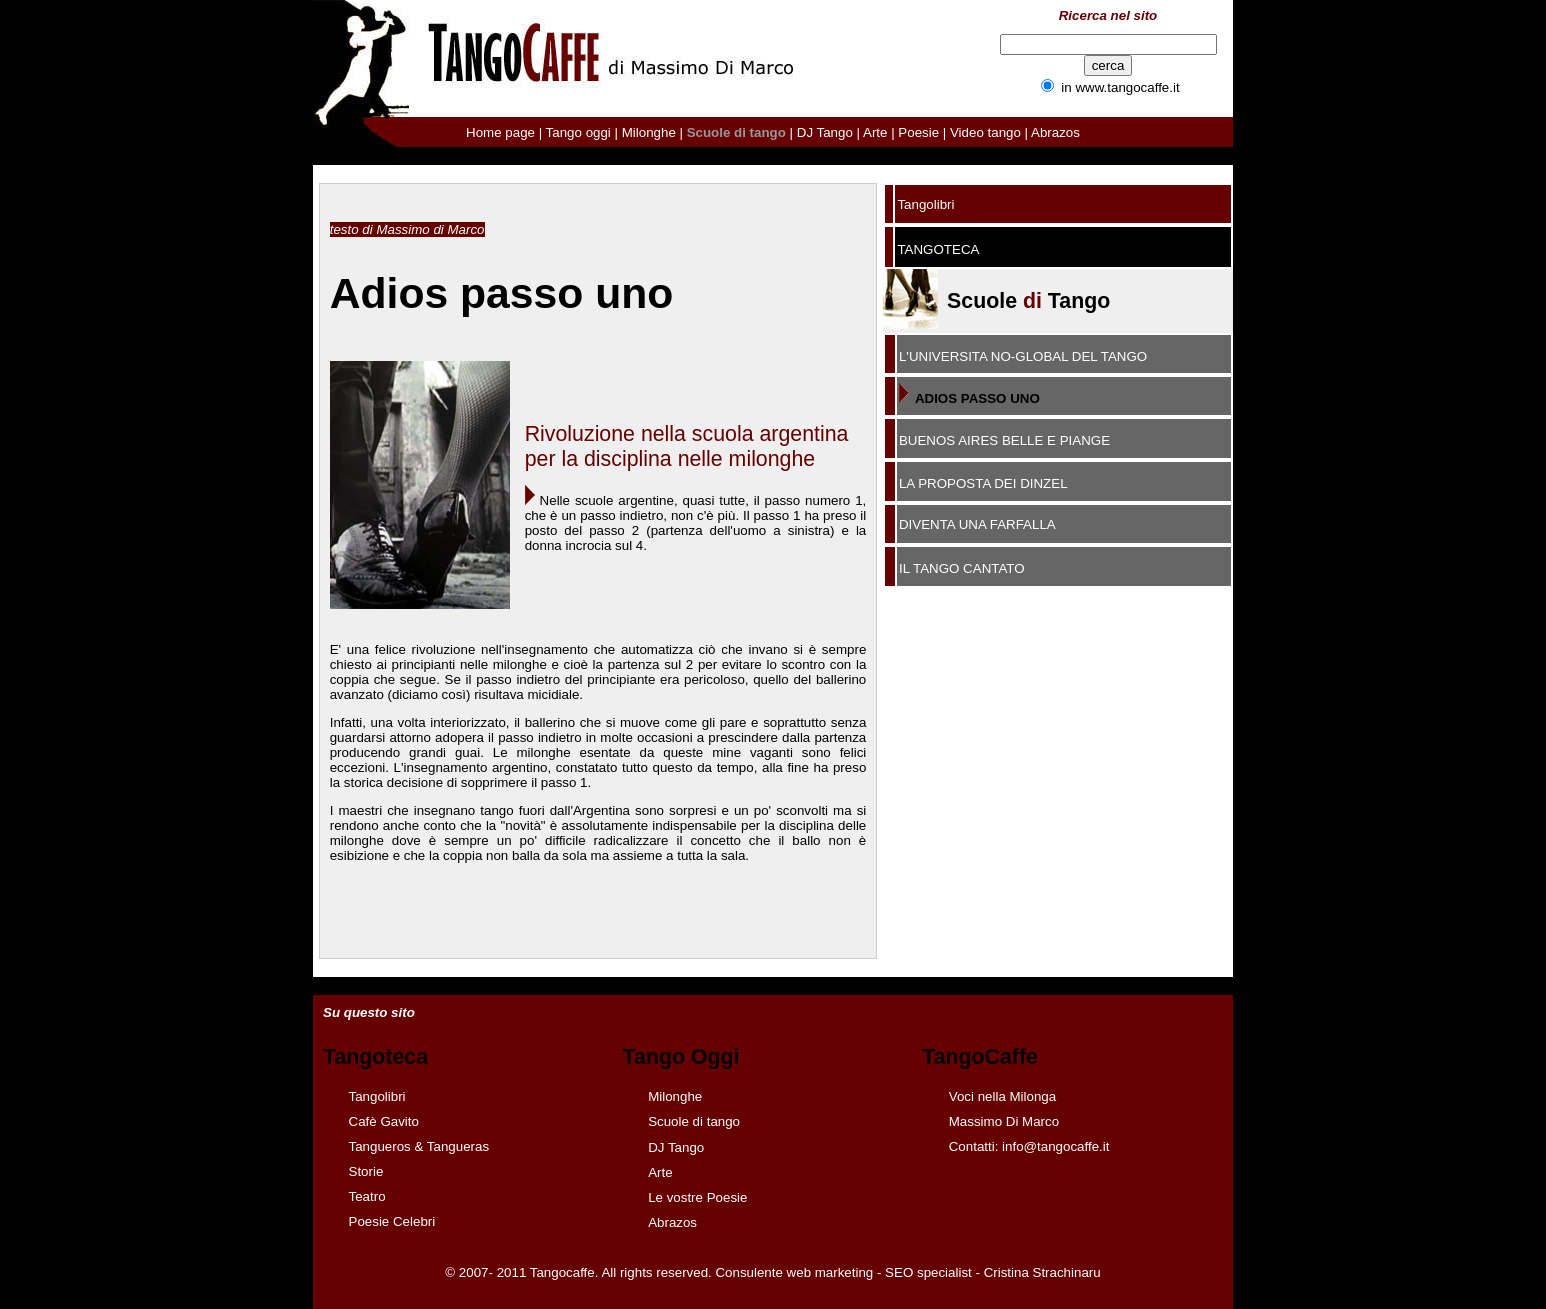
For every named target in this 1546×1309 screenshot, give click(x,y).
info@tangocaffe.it (1055, 1146)
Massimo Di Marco (1004, 1121)
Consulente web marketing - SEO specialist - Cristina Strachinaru (907, 1272)
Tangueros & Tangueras (419, 1146)
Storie (366, 1171)
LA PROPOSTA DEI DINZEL (983, 483)
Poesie (918, 132)
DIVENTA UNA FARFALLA (977, 524)
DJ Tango (825, 132)
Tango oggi (578, 132)
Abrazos (1055, 132)
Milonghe (649, 132)
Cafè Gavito (384, 1121)
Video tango (987, 132)
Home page (500, 132)
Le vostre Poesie (697, 1197)
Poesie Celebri (392, 1221)
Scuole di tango (694, 1121)
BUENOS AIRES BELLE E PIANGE (1004, 440)
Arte (875, 132)
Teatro (367, 1196)
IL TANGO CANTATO (962, 568)
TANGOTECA (938, 249)
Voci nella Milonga (1002, 1096)
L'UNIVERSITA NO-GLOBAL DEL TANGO (1023, 356)
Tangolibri (925, 204)
